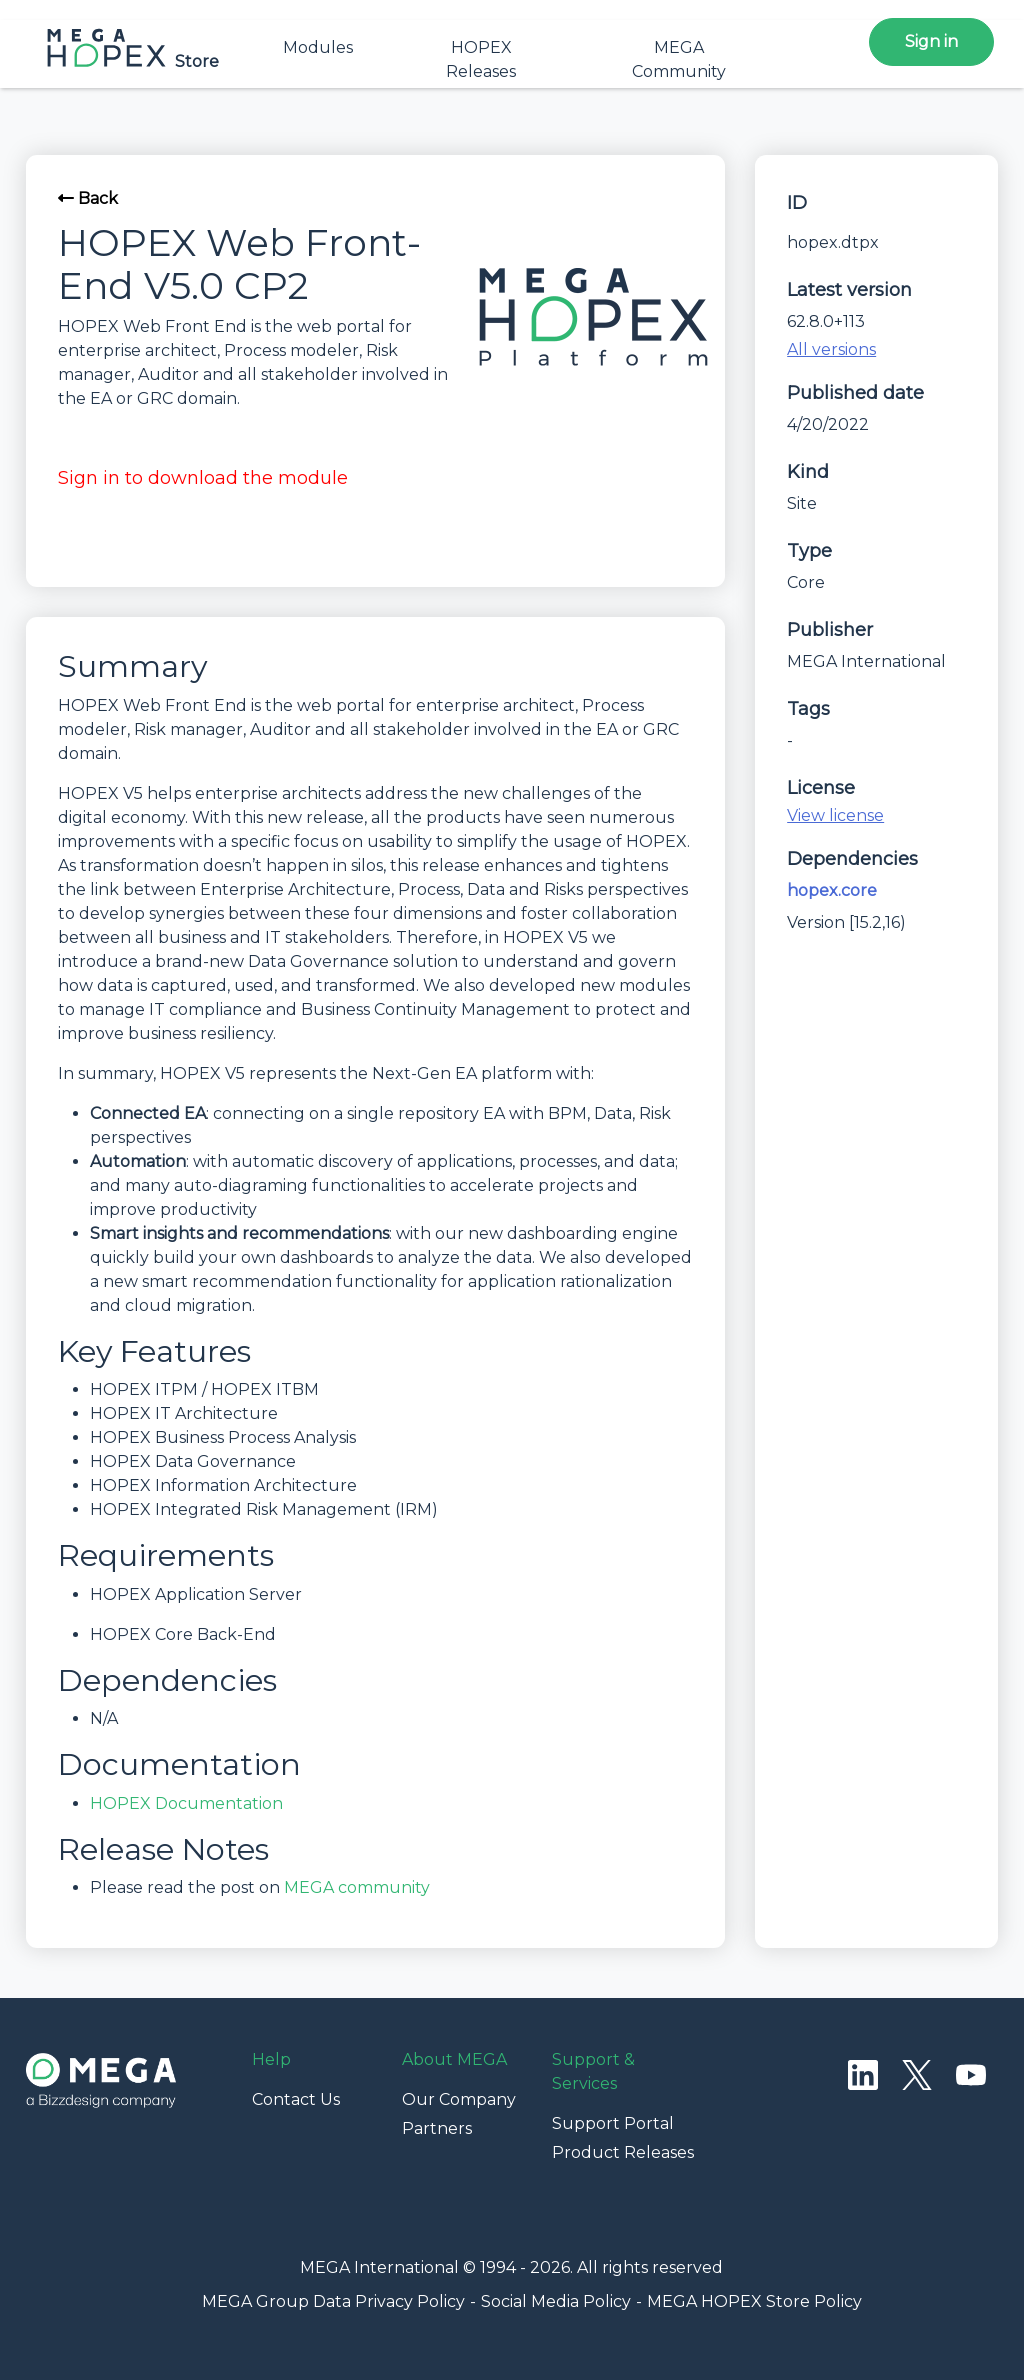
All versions (831, 349)
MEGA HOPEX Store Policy (754, 2301)
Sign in (931, 41)
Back (88, 198)
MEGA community (357, 1887)
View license (835, 815)
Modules (318, 47)
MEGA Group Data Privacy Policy (333, 2301)
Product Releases (623, 2152)
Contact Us (296, 2099)
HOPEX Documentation (186, 1803)
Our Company (459, 2099)
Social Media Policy (556, 2301)
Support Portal (613, 2123)
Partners (437, 2128)
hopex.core (832, 890)
